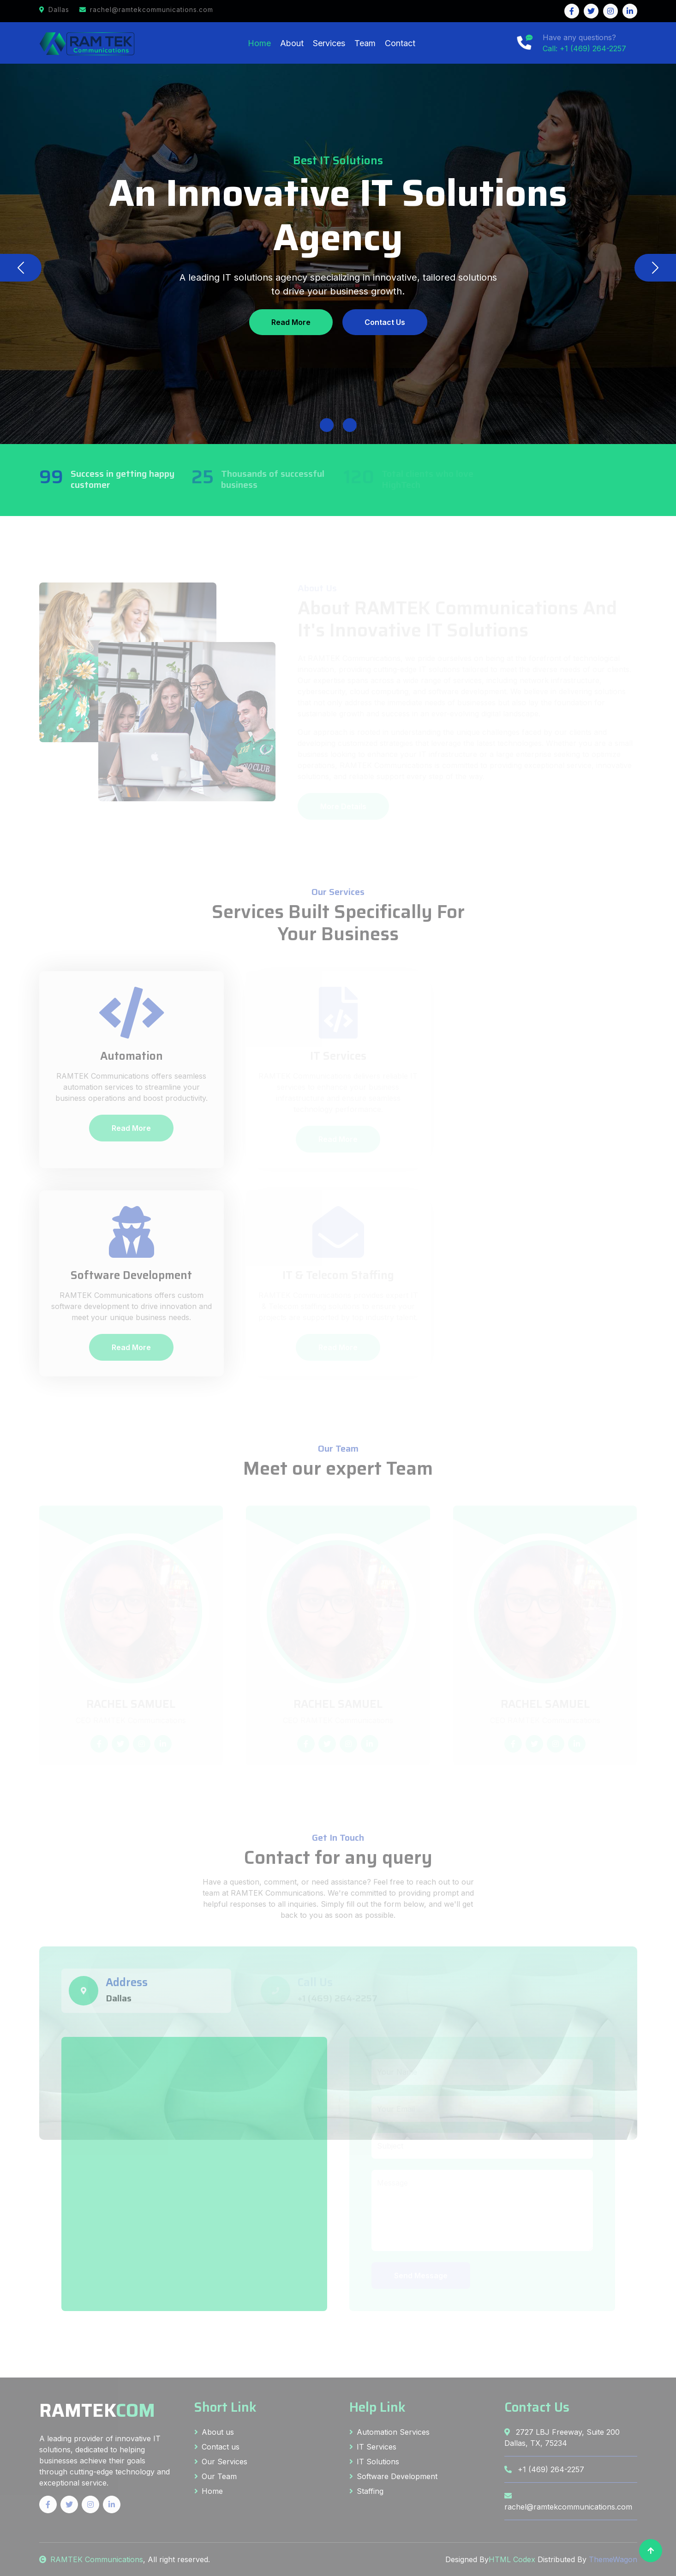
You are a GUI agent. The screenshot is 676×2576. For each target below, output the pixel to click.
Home (259, 43)
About (292, 43)
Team (365, 43)
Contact (400, 43)
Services (329, 43)
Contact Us (385, 322)
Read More (291, 322)
